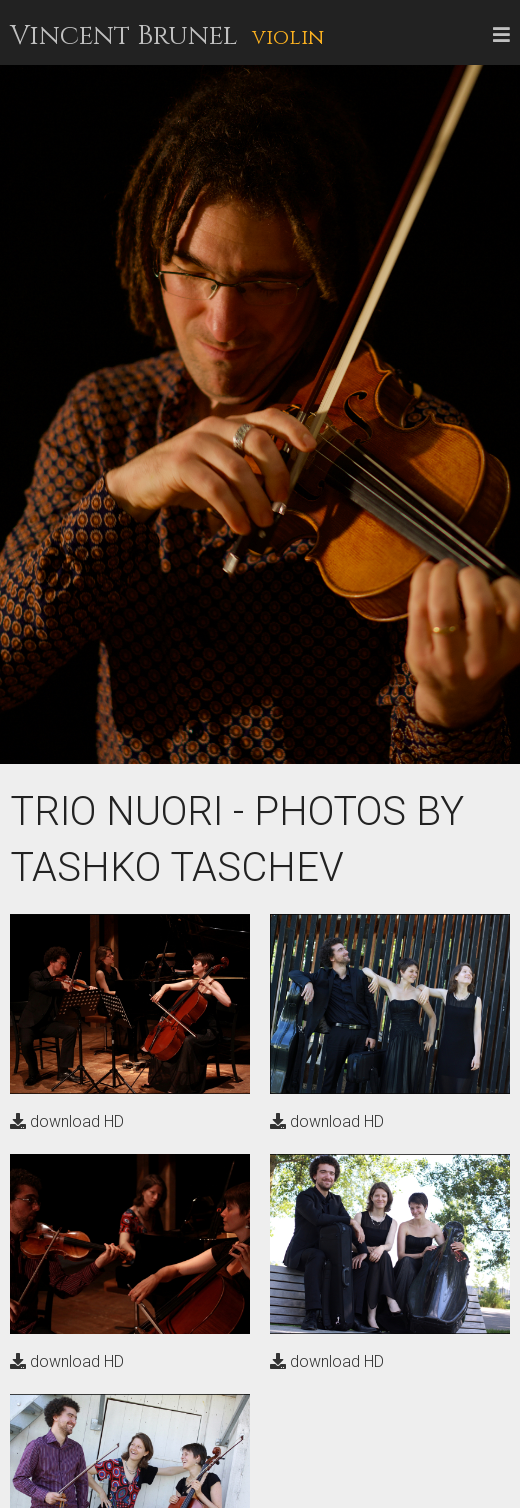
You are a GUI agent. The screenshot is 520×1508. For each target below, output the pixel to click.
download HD (67, 1121)
